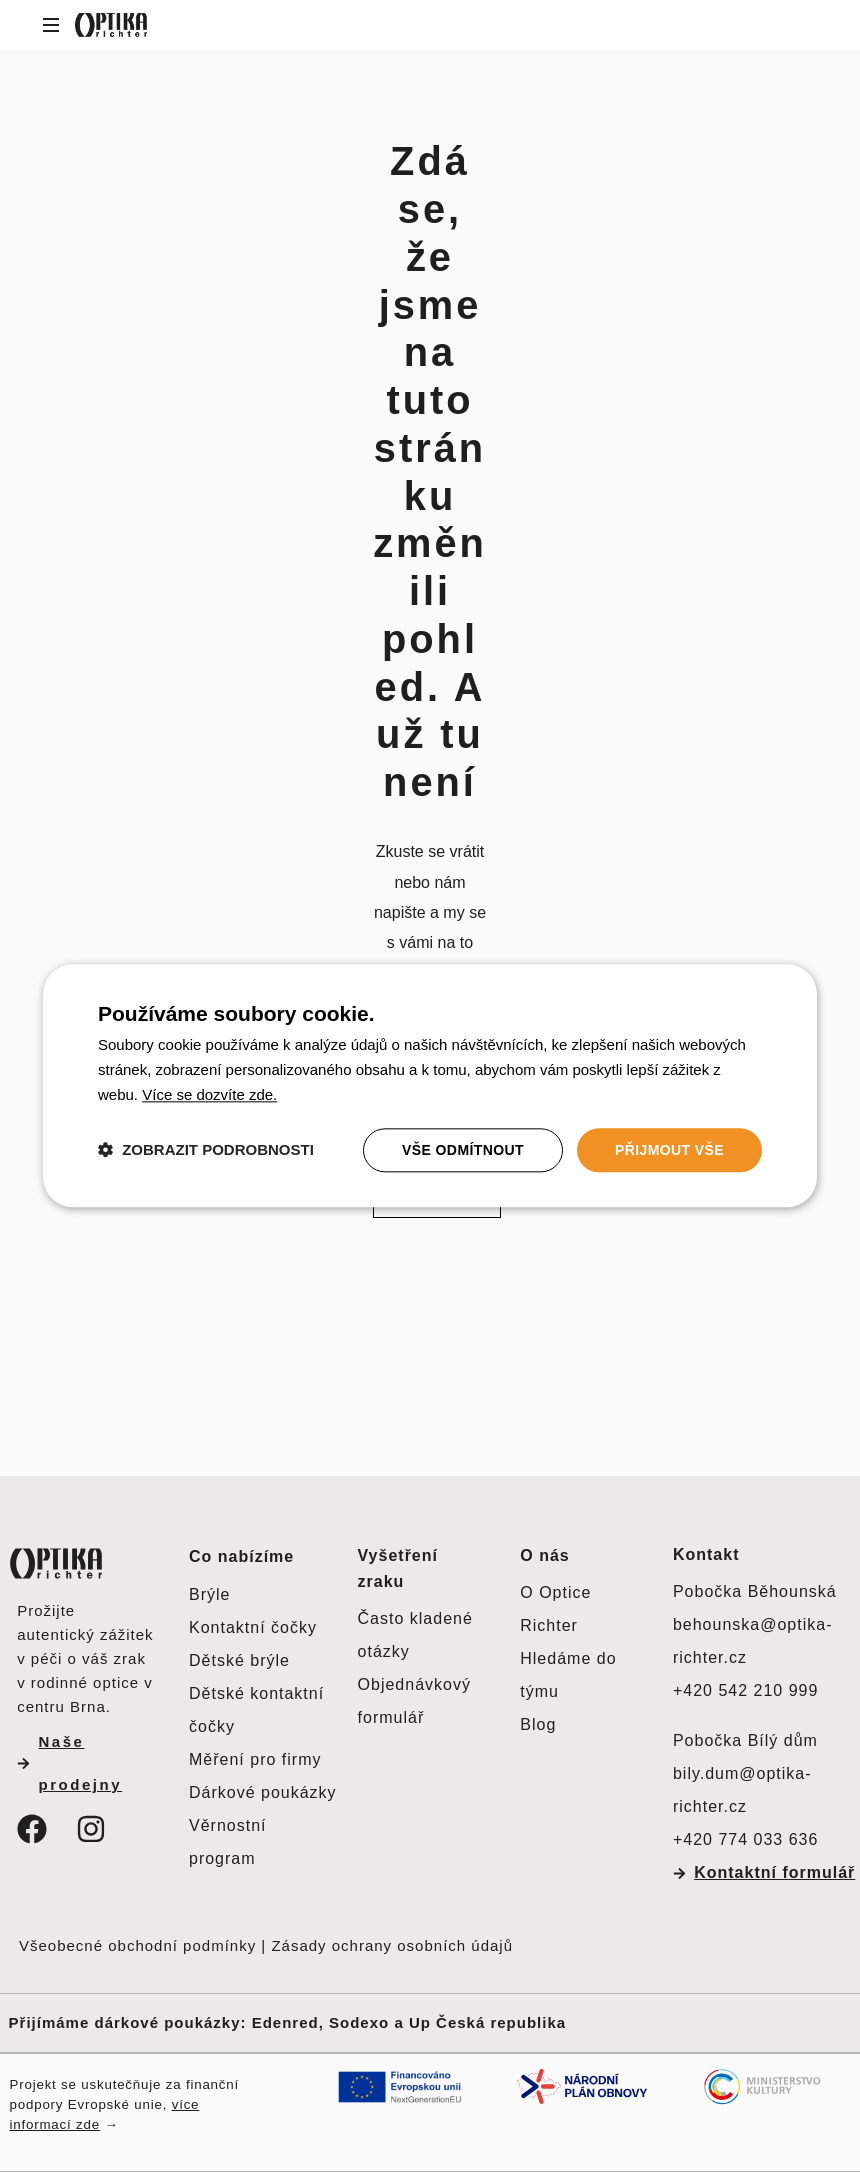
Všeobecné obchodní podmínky (137, 1945)
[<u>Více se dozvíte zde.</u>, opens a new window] (209, 1094)
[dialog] (430, 1085)
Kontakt (706, 1554)
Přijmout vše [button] (669, 1150)
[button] (206, 1150)
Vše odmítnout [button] (463, 1150)
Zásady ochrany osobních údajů (394, 1945)
